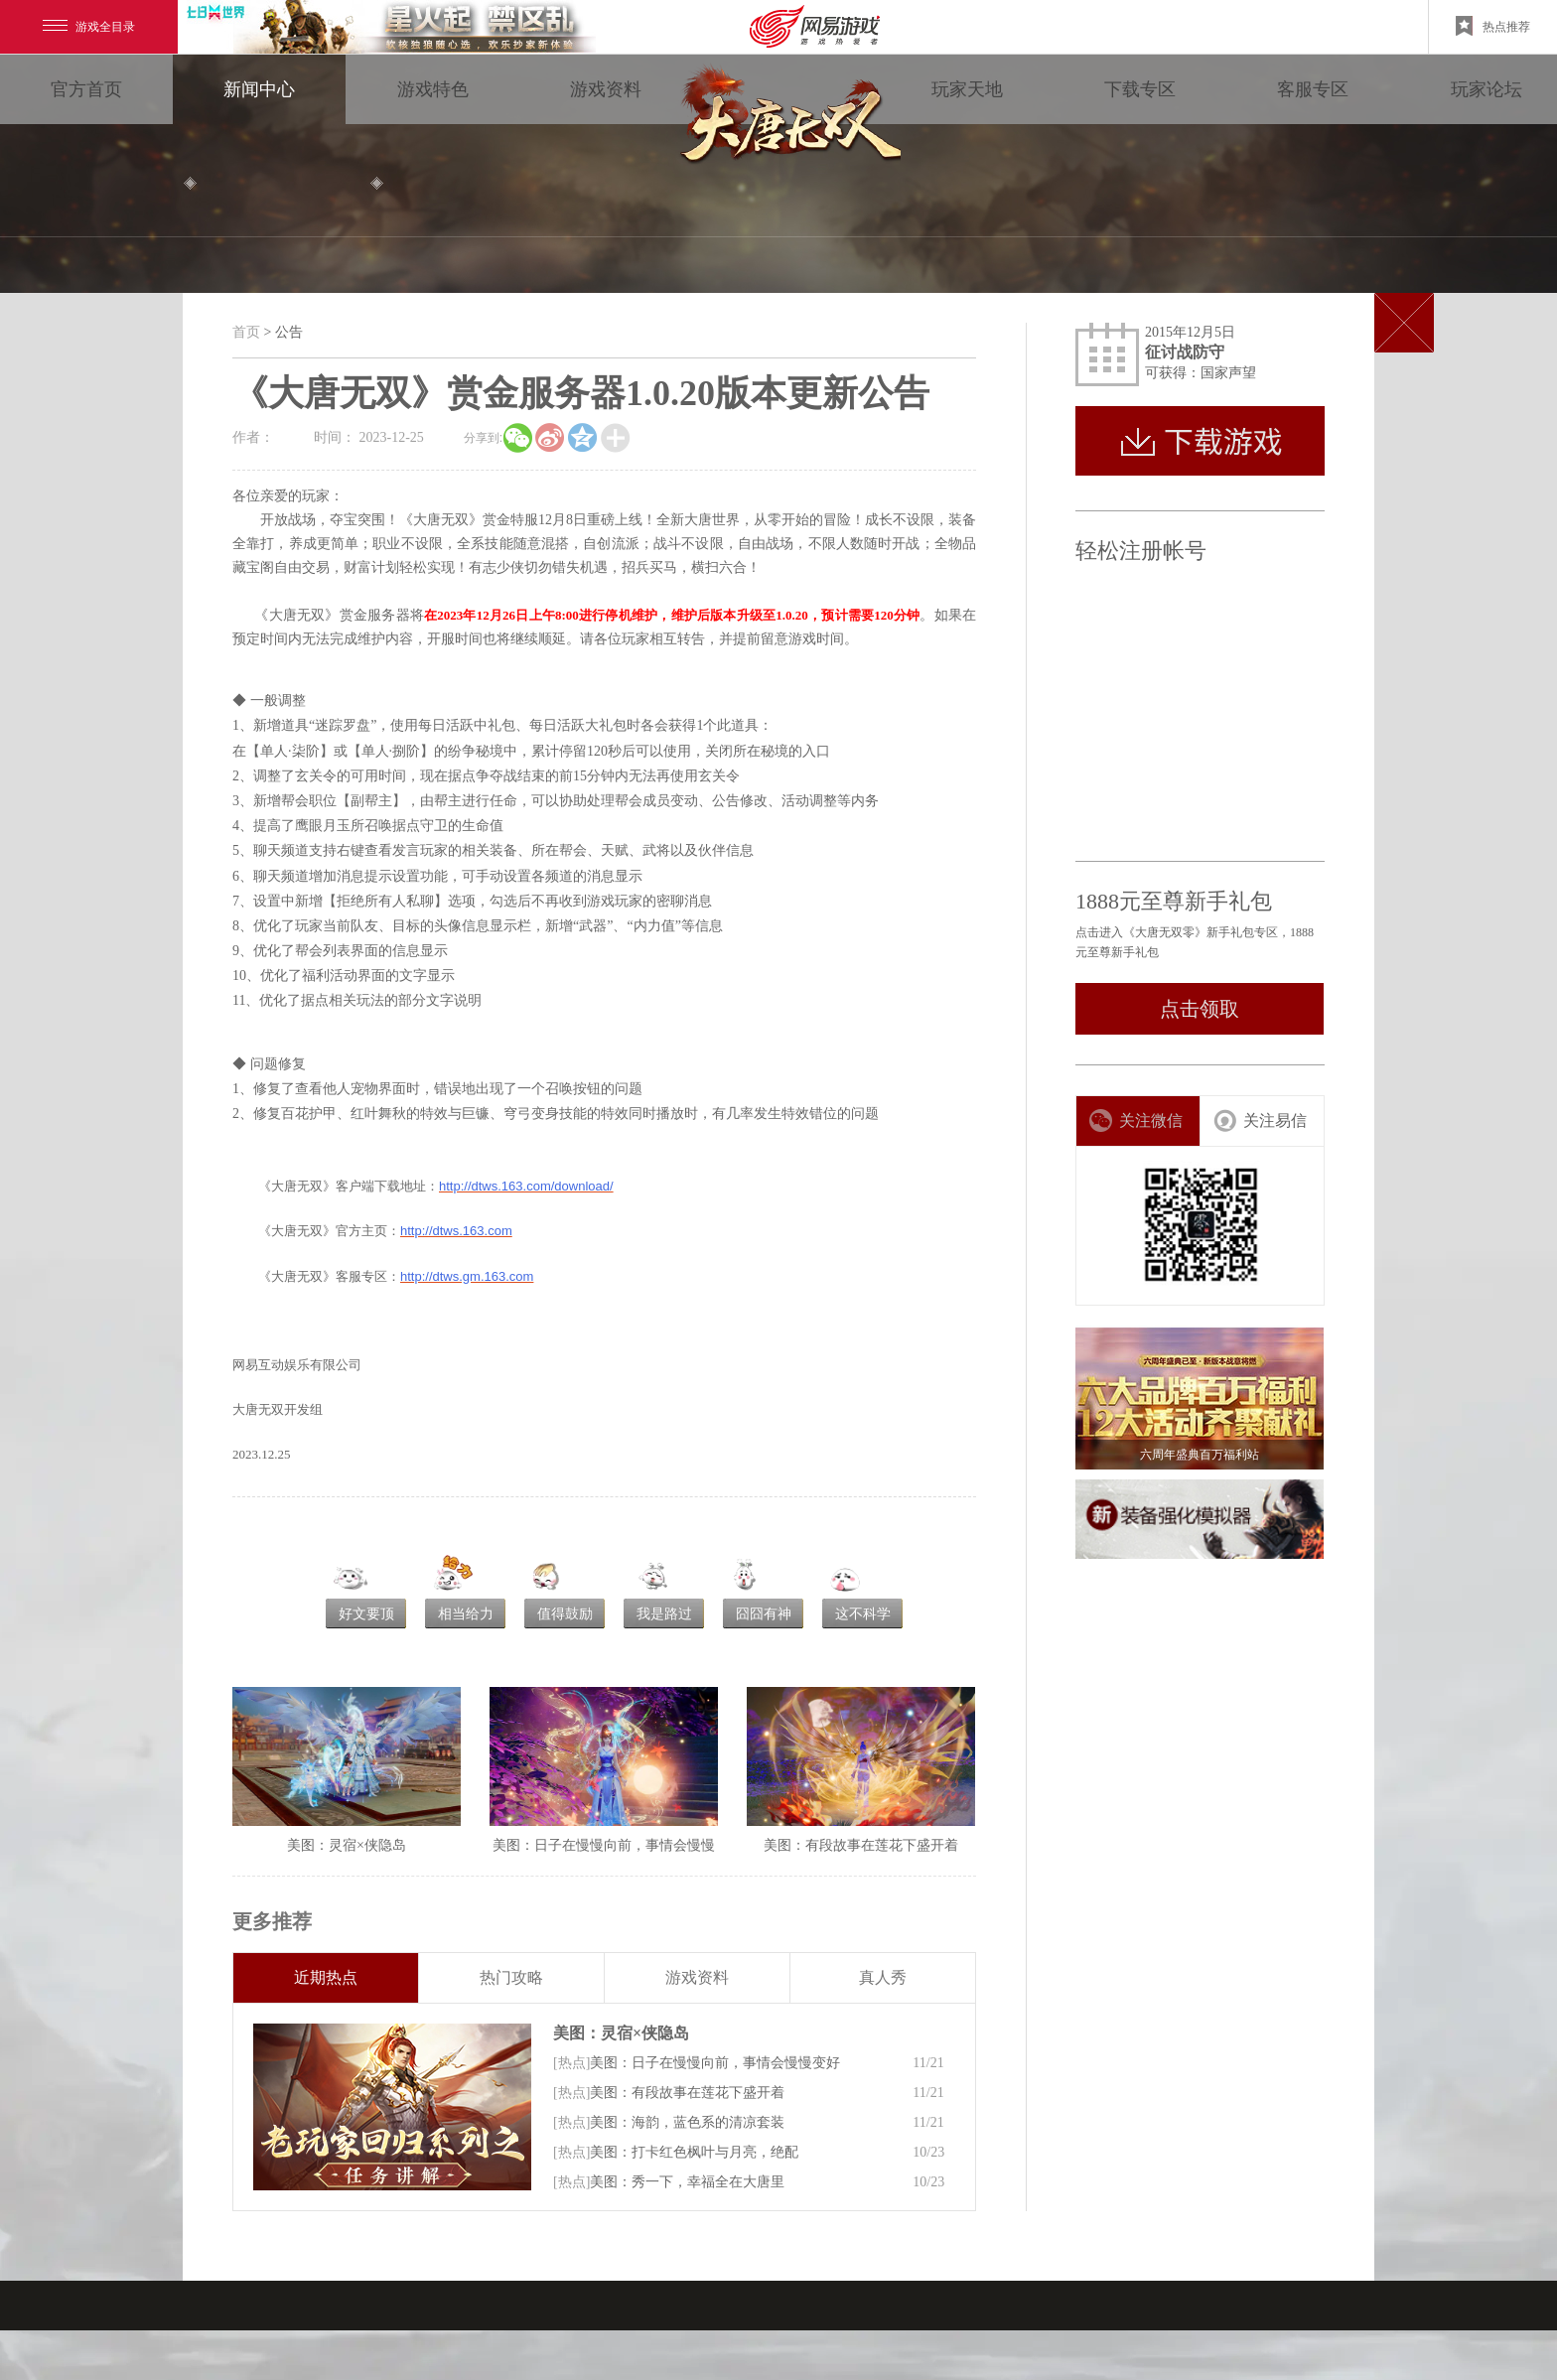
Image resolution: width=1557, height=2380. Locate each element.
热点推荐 (1493, 26)
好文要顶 (366, 1614)
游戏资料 (605, 89)
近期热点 (325, 1977)
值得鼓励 (565, 1614)
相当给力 (466, 1614)
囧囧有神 (763, 1614)
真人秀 (883, 1977)
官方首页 (86, 89)
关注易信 (1259, 1120)
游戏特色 (433, 89)
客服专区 (1312, 89)
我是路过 (664, 1614)
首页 (246, 332)
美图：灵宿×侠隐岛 (621, 2033)
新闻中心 (259, 89)
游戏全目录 (89, 27)
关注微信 (1135, 1120)
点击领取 (1199, 1009)
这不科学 (863, 1614)
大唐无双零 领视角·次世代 (786, 119)
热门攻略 (511, 1977)
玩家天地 (967, 89)
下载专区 (1140, 89)
